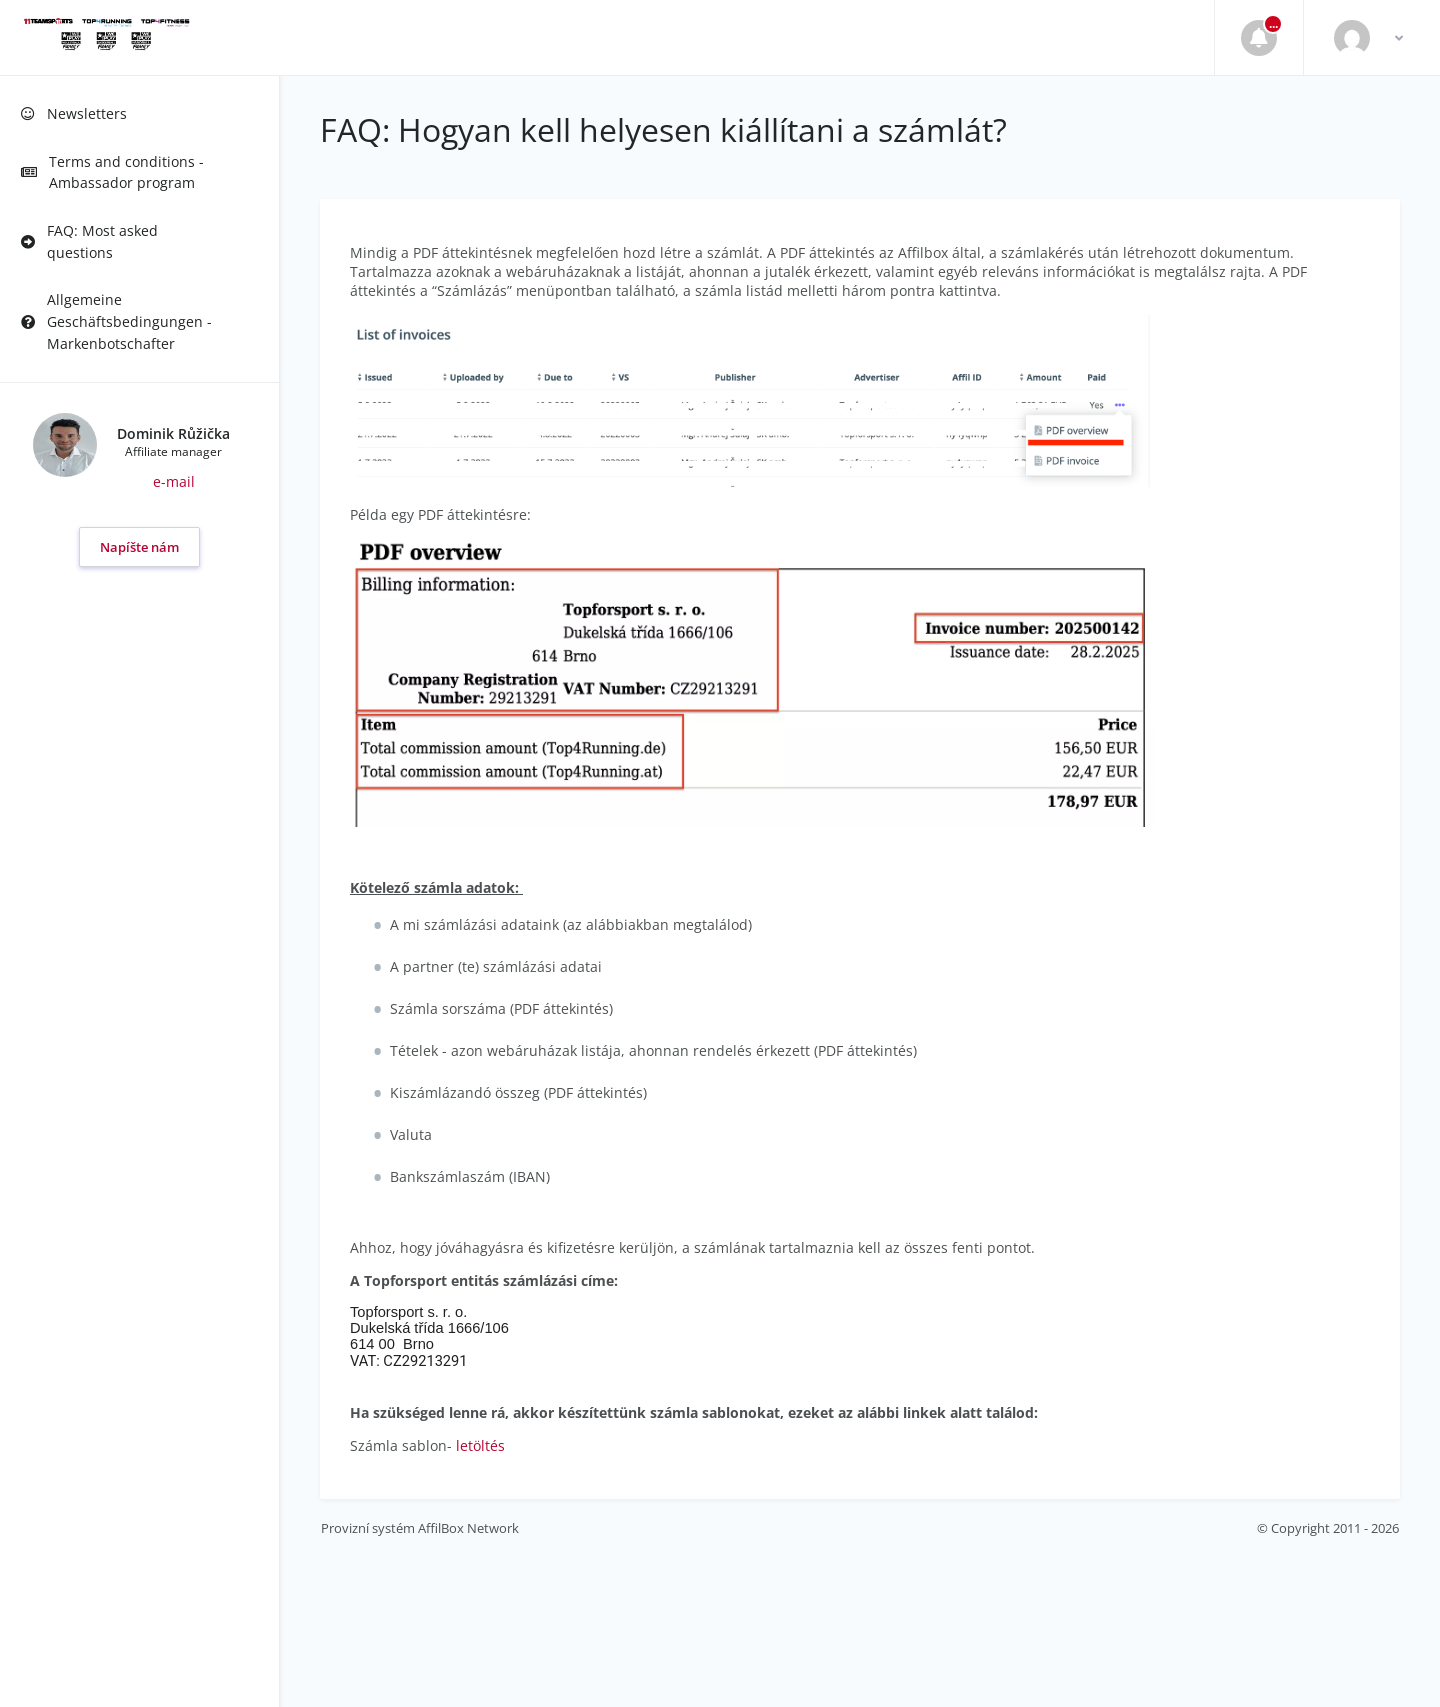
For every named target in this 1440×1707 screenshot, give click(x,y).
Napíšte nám (139, 547)
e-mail (174, 481)
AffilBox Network (468, 1528)
